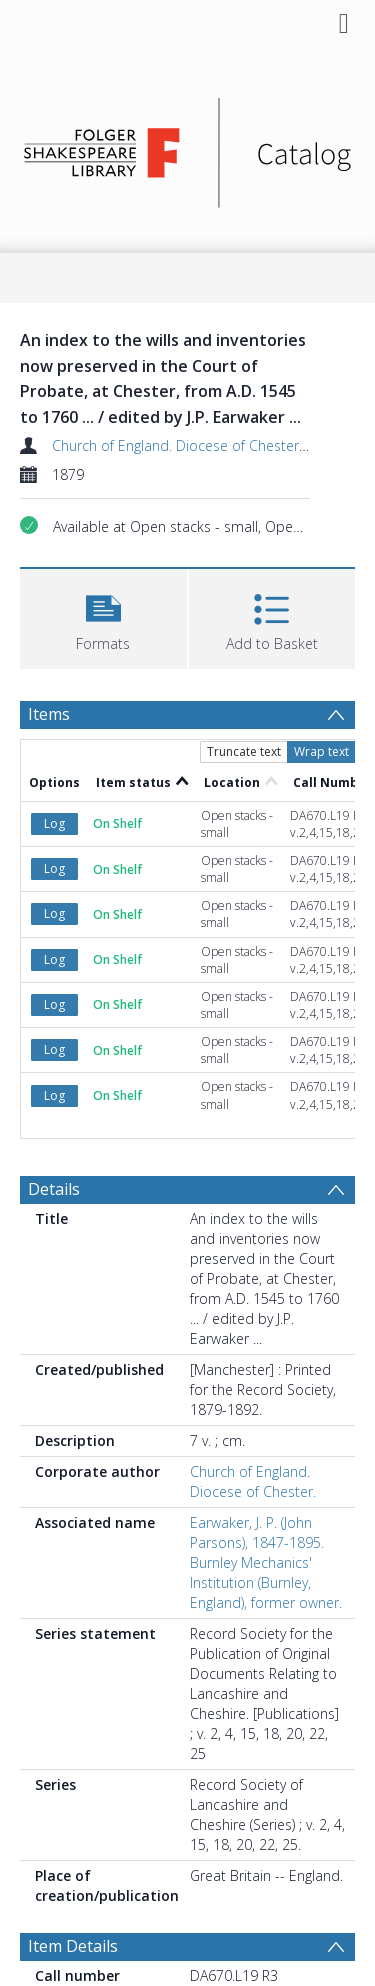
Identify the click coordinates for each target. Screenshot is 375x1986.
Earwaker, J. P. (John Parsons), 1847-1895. (257, 1532)
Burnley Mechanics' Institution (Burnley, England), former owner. (266, 1582)
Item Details (73, 1946)
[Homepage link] (188, 147)
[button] (103, 616)
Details (54, 1189)
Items (49, 714)
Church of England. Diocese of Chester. (177, 445)
